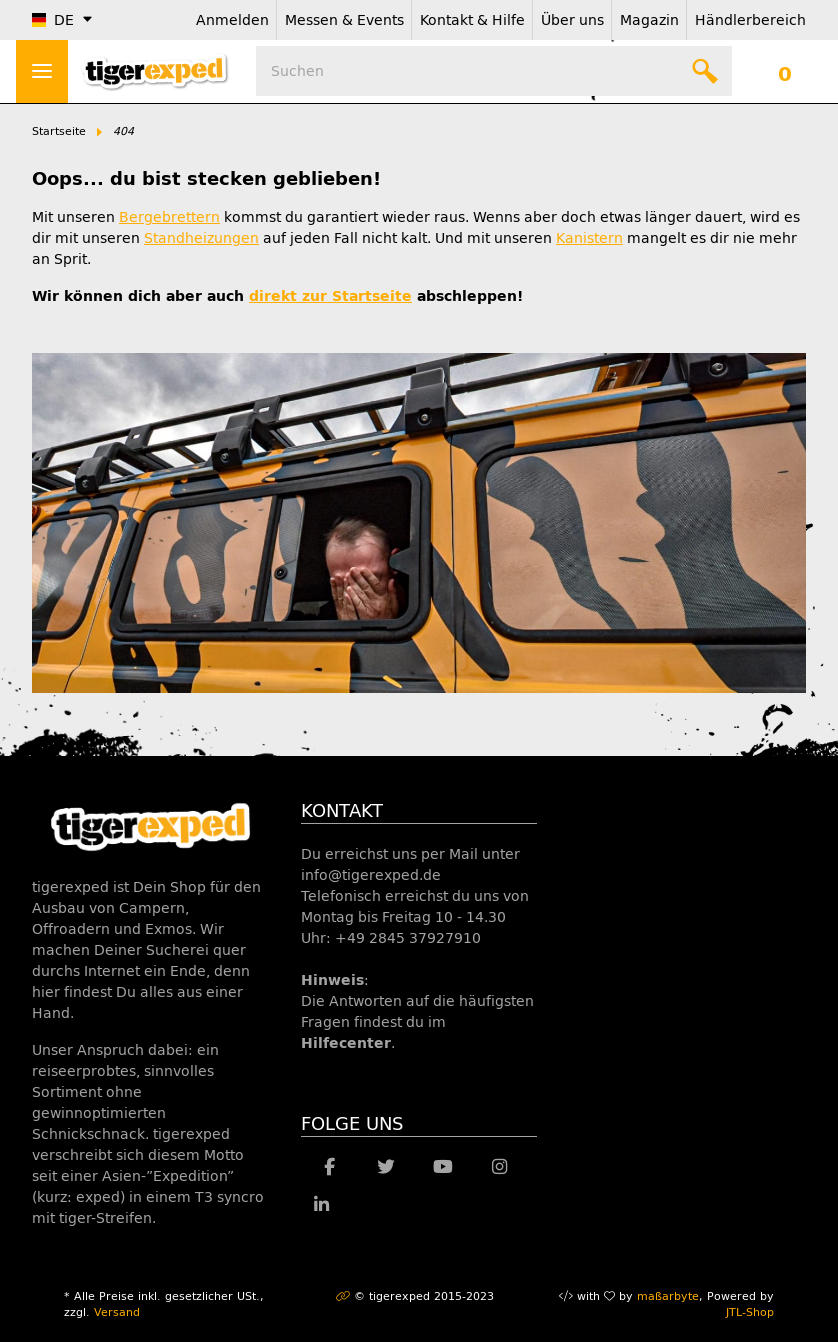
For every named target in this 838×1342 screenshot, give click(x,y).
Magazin (649, 20)
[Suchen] (494, 71)
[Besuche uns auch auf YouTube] (442, 1168)
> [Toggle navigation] (42, 71)
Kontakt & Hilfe (472, 20)
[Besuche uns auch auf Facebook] (329, 1168)
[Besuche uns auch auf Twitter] (386, 1168)
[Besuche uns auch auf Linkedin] (321, 1206)
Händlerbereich (750, 20)
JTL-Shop (750, 1312)
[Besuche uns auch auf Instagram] (499, 1168)
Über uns (572, 20)
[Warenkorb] (784, 71)
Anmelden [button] (232, 20)
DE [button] (53, 20)
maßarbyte (668, 1296)
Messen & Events (344, 20)
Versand (117, 1312)
